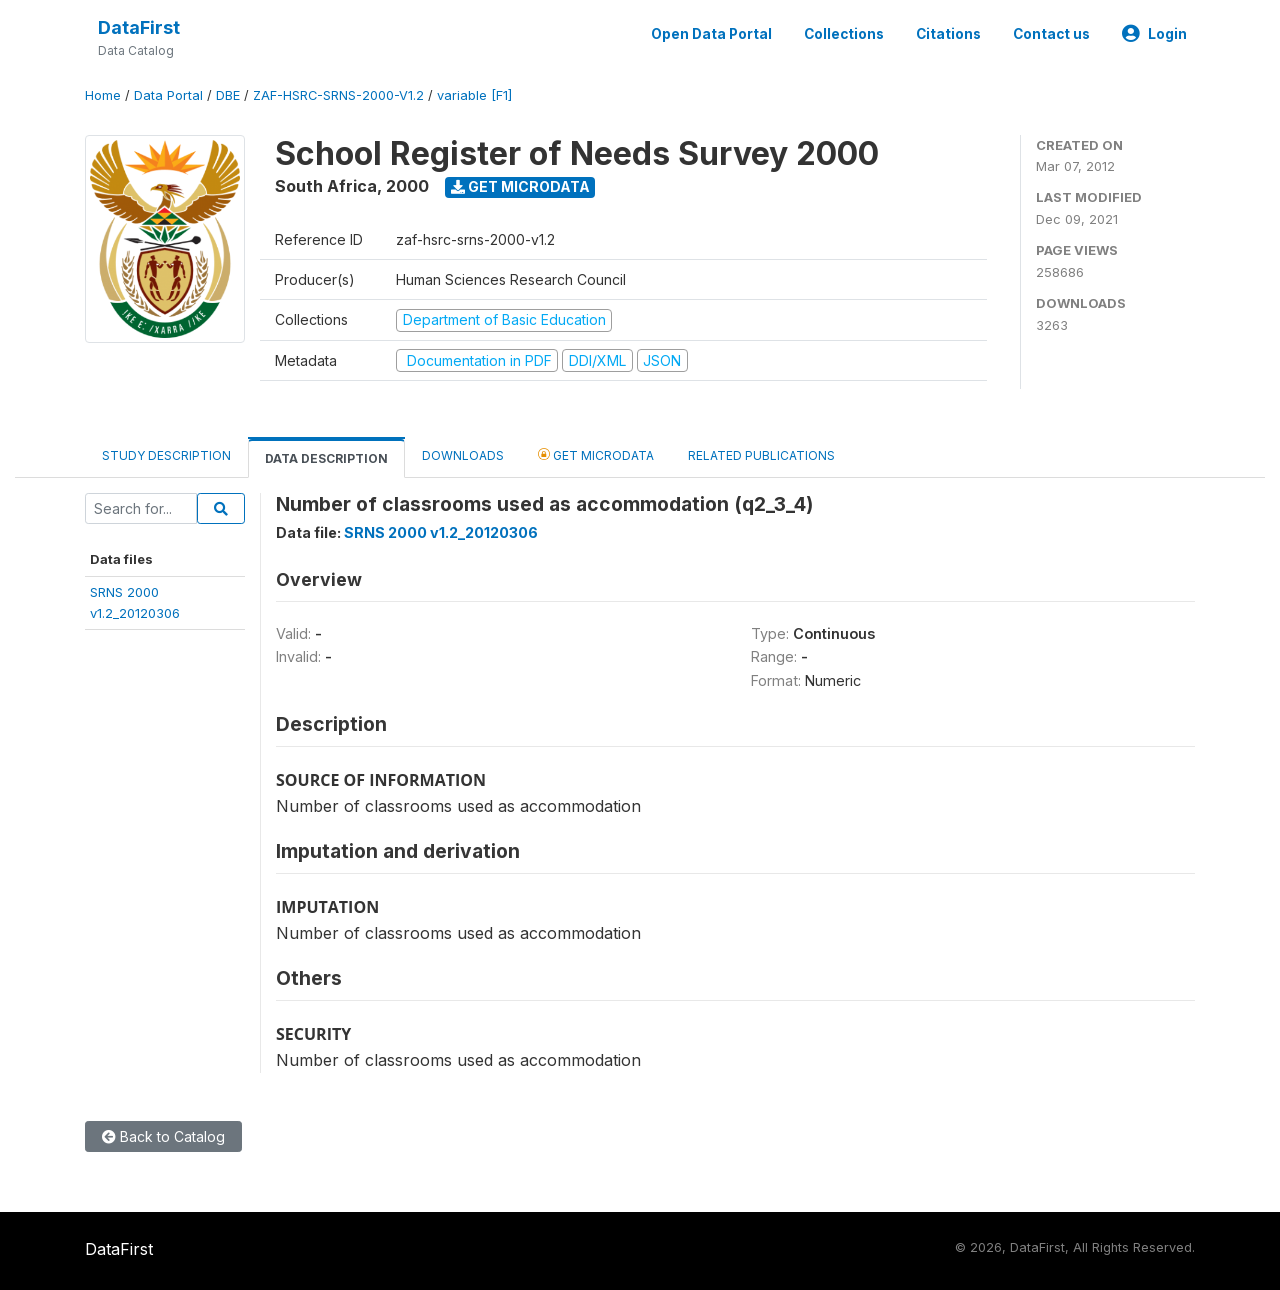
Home (103, 95)
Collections (844, 34)
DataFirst (139, 27)
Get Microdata (520, 186)
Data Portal (168, 95)
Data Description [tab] (326, 458)
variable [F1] (474, 95)
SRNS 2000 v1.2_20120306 (441, 532)
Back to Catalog (163, 1136)
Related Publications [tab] (761, 455)
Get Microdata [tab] (596, 454)
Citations (948, 34)
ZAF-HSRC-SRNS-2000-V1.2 (338, 95)
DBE (228, 95)
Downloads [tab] (463, 455)
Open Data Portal (711, 34)
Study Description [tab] (166, 455)
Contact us (1051, 34)
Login (1154, 34)
